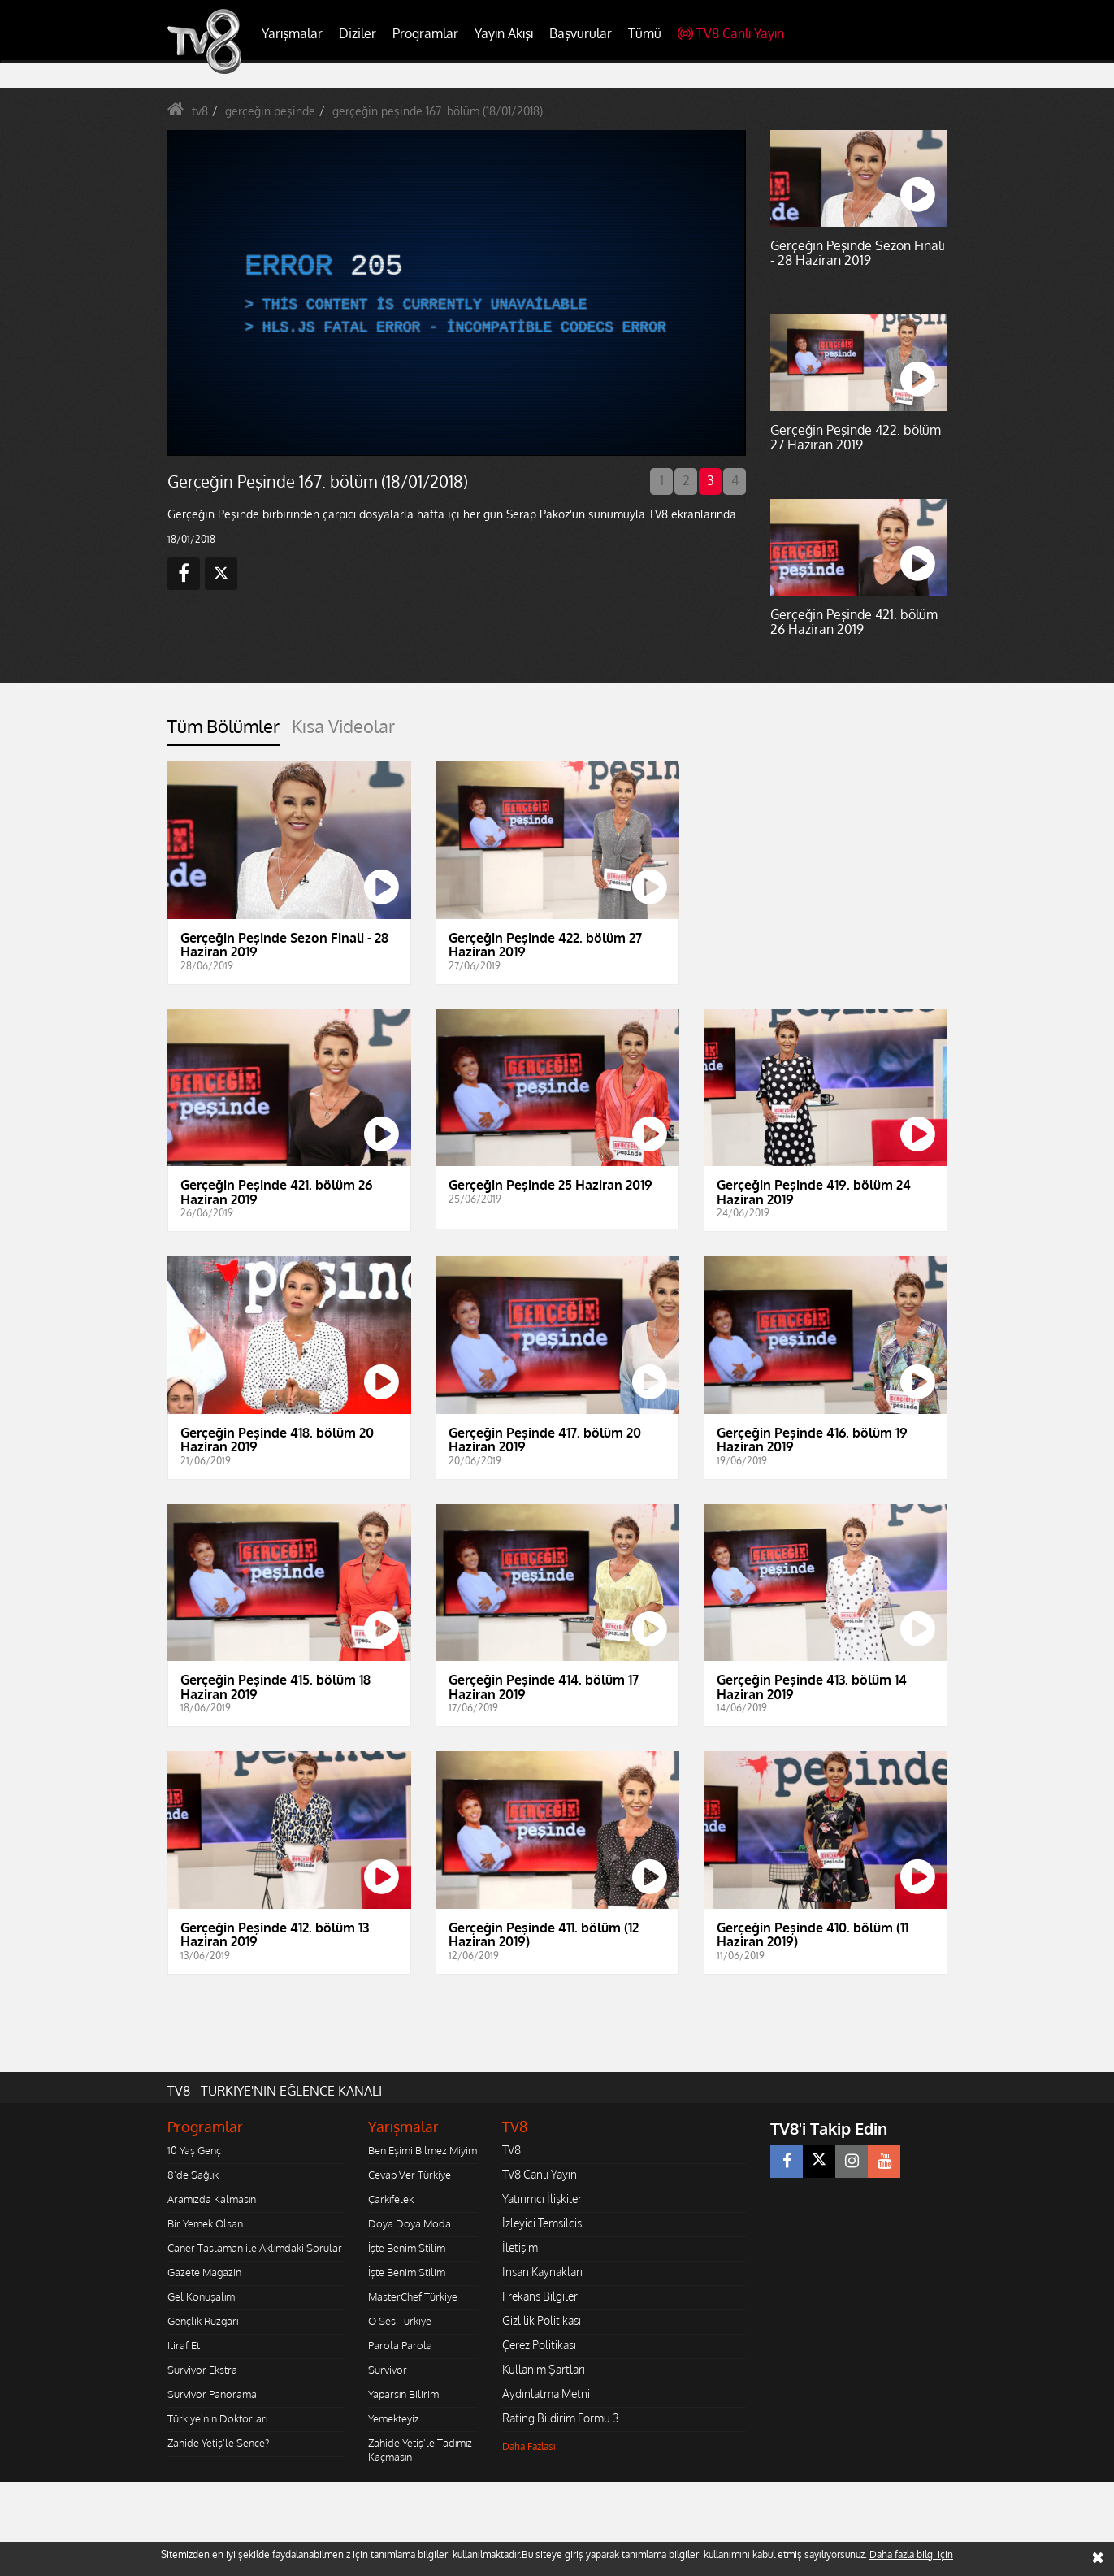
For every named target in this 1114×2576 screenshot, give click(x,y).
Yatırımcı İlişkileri (543, 2198)
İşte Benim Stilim (406, 2247)
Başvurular (580, 33)
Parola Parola (400, 2345)
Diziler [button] (357, 33)
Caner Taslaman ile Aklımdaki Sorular (254, 2247)
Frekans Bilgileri (541, 2296)
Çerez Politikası (539, 2345)
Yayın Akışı (504, 33)
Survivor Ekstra (202, 2369)
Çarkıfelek (391, 2198)
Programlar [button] (425, 33)
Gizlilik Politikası (541, 2320)
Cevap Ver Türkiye (409, 2174)
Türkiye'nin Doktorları (217, 2418)
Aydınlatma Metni (546, 2393)
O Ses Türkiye (399, 2320)
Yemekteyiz (393, 2418)
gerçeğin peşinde (270, 111)
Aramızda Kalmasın (211, 2198)
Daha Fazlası (529, 2446)
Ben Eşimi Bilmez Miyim (422, 2150)
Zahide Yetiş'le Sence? (218, 2442)
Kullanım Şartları (543, 2369)
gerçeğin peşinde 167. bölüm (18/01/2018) (437, 111)
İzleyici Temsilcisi (543, 2223)
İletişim (520, 2247)
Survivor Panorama (212, 2393)
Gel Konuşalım (201, 2296)
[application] (455, 292)
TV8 (511, 2150)
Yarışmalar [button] (292, 33)
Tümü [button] (644, 33)
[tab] (223, 731)
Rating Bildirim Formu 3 (560, 2418)
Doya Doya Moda (409, 2223)
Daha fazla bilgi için (911, 2554)
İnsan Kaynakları (542, 2272)
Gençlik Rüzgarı (202, 2320)
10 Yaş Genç (194, 2150)
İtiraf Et (183, 2345)
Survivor (387, 2369)
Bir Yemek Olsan (205, 2223)
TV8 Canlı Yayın (731, 33)
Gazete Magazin (204, 2272)
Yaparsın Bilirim (403, 2393)
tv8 (200, 111)
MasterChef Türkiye (412, 2296)
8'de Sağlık (193, 2174)
